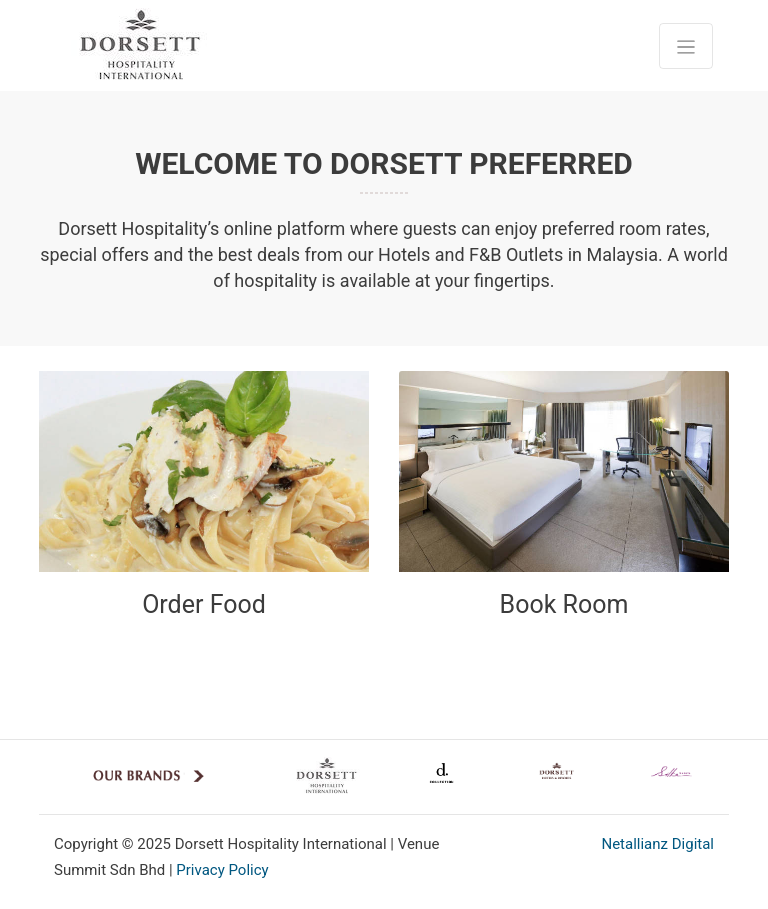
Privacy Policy (222, 870)
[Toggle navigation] (686, 46)
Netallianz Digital (657, 844)
